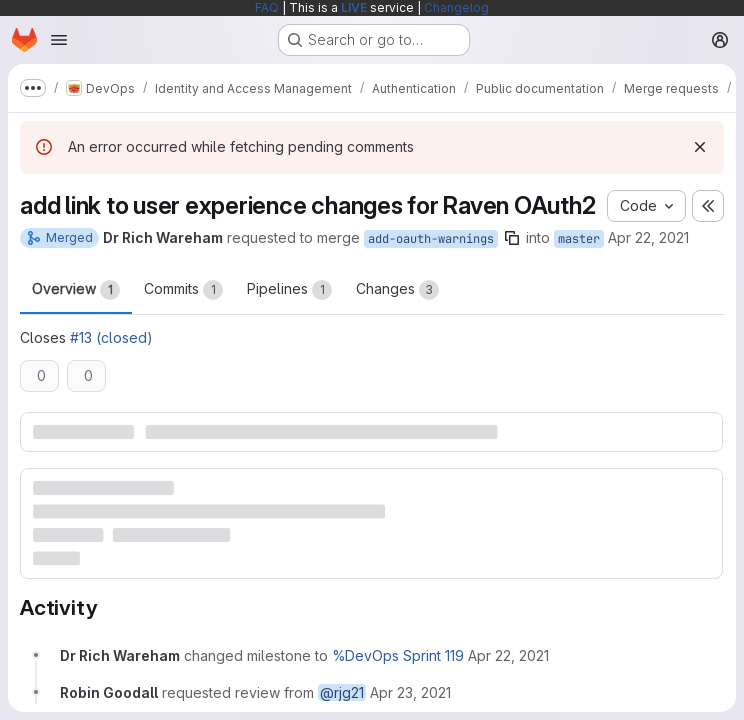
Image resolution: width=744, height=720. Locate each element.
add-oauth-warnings (431, 239)
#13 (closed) (111, 337)
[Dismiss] (700, 147)
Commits (183, 290)
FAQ (267, 7)
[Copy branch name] (512, 238)
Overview (76, 290)
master (579, 239)
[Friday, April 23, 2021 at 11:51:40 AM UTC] (410, 692)
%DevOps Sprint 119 (398, 655)
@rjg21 (342, 692)
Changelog (456, 7)
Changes (397, 290)
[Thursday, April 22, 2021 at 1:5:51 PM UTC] (508, 655)
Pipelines (289, 290)
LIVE (354, 7)
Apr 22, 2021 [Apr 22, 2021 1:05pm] (648, 237)
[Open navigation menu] (59, 40)
